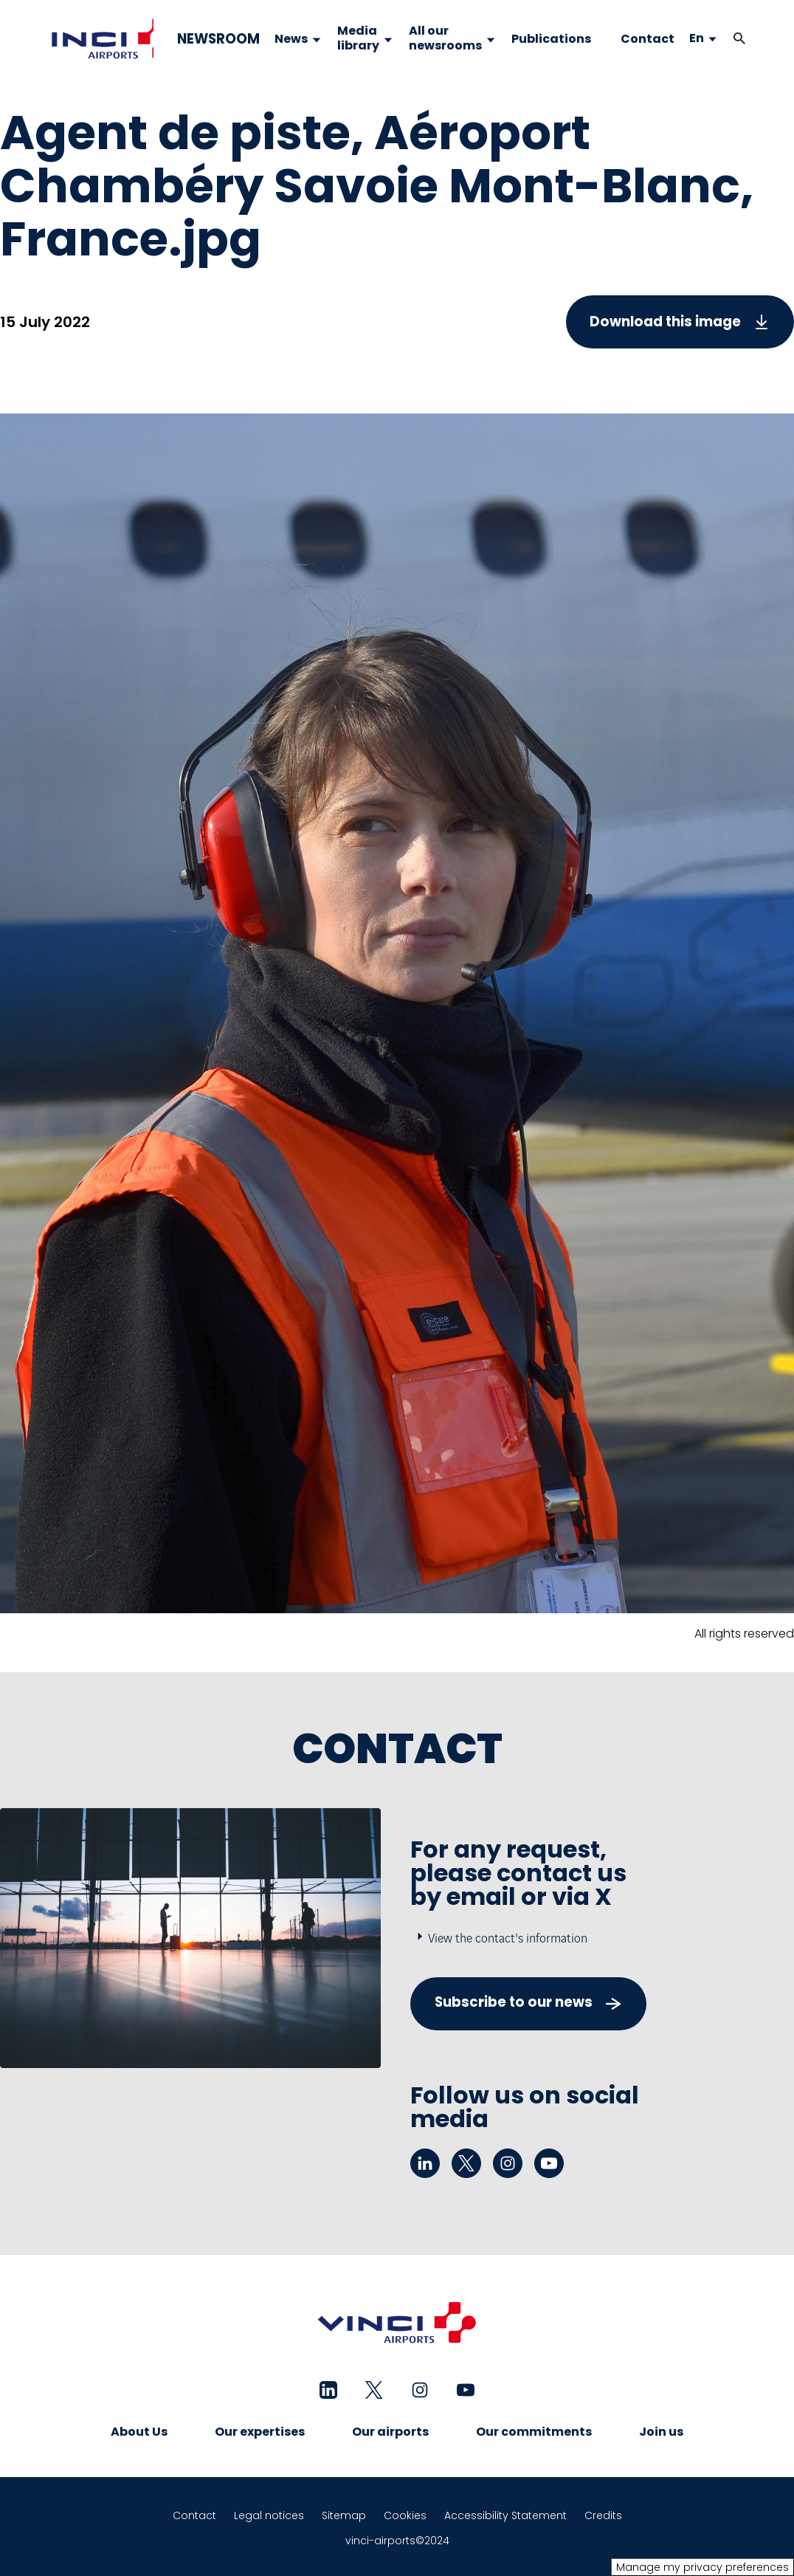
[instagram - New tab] (507, 2163)
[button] (739, 38)
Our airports (390, 2431)
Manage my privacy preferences (702, 2567)
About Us (139, 2431)
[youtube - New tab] (549, 2163)
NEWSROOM (218, 39)
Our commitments (534, 2431)
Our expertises (260, 2431)
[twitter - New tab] (466, 2163)
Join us (661, 2431)
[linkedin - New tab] (425, 2163)
